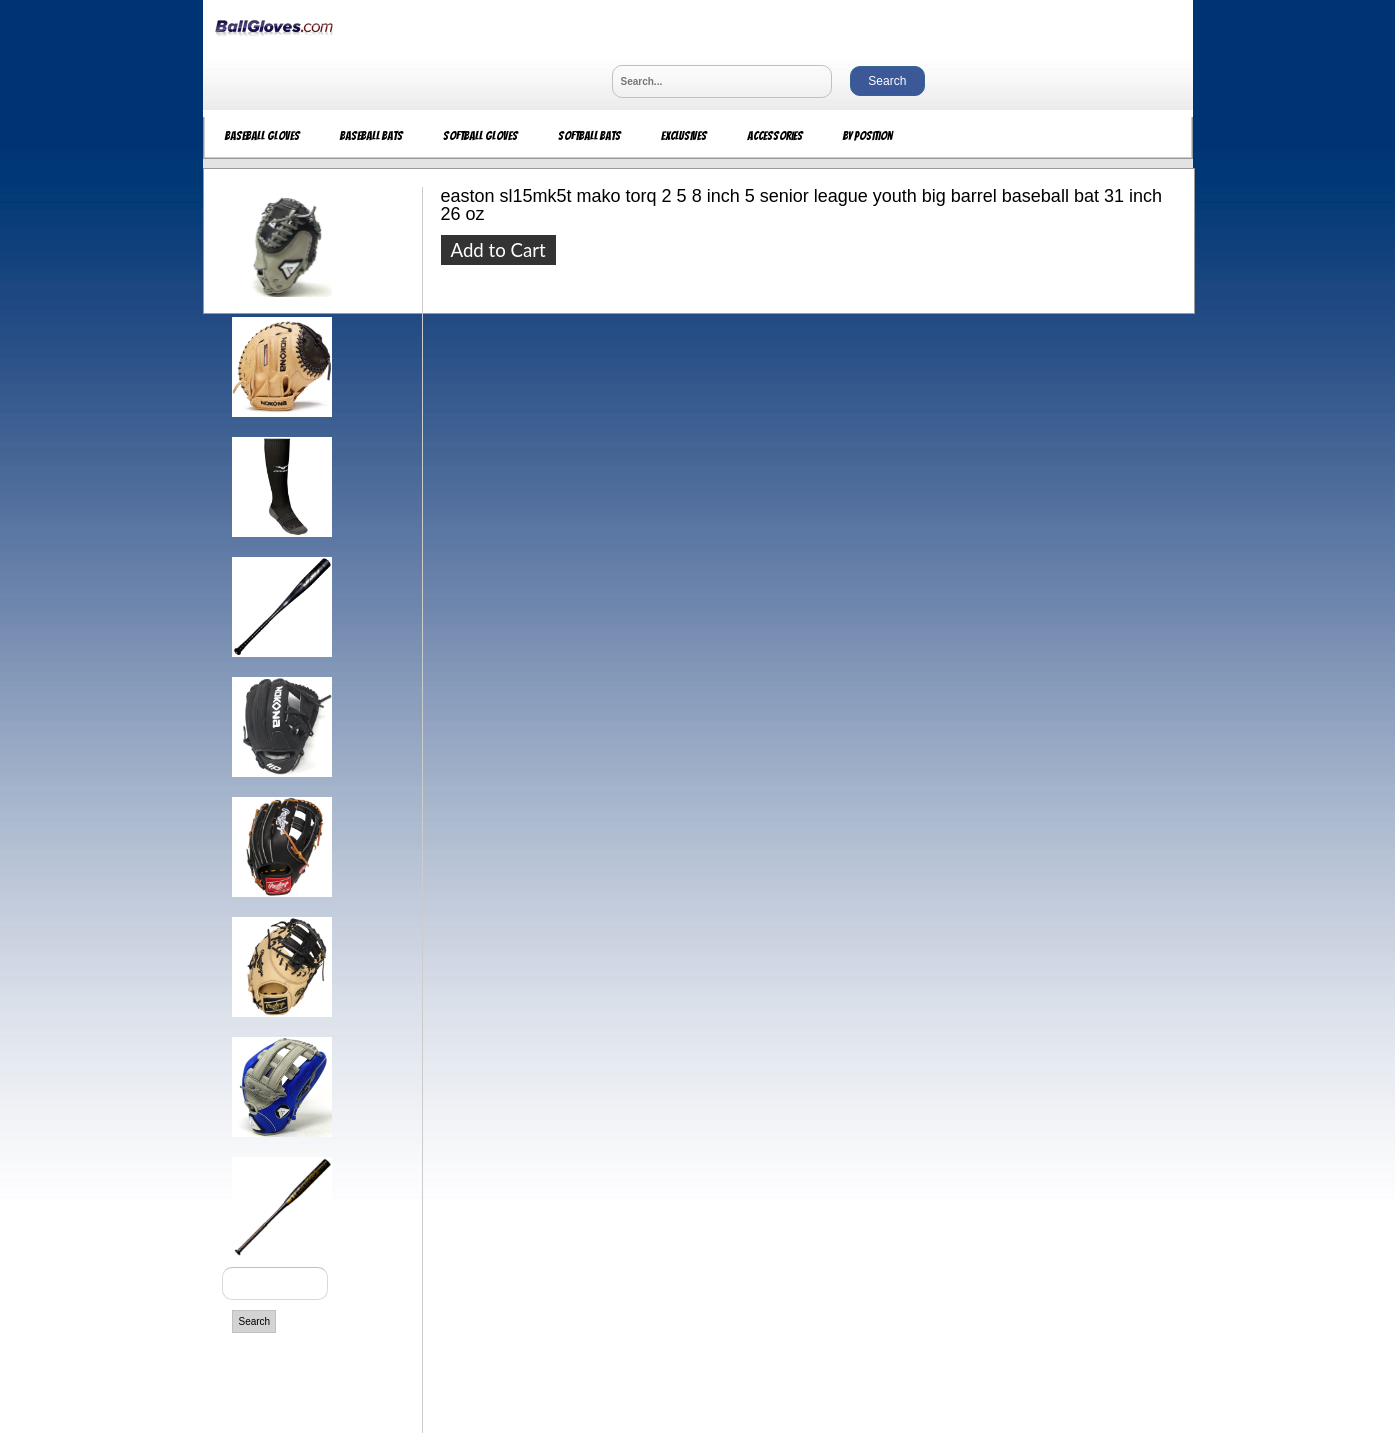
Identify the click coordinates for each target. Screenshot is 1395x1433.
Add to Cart (498, 250)
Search (255, 1321)
